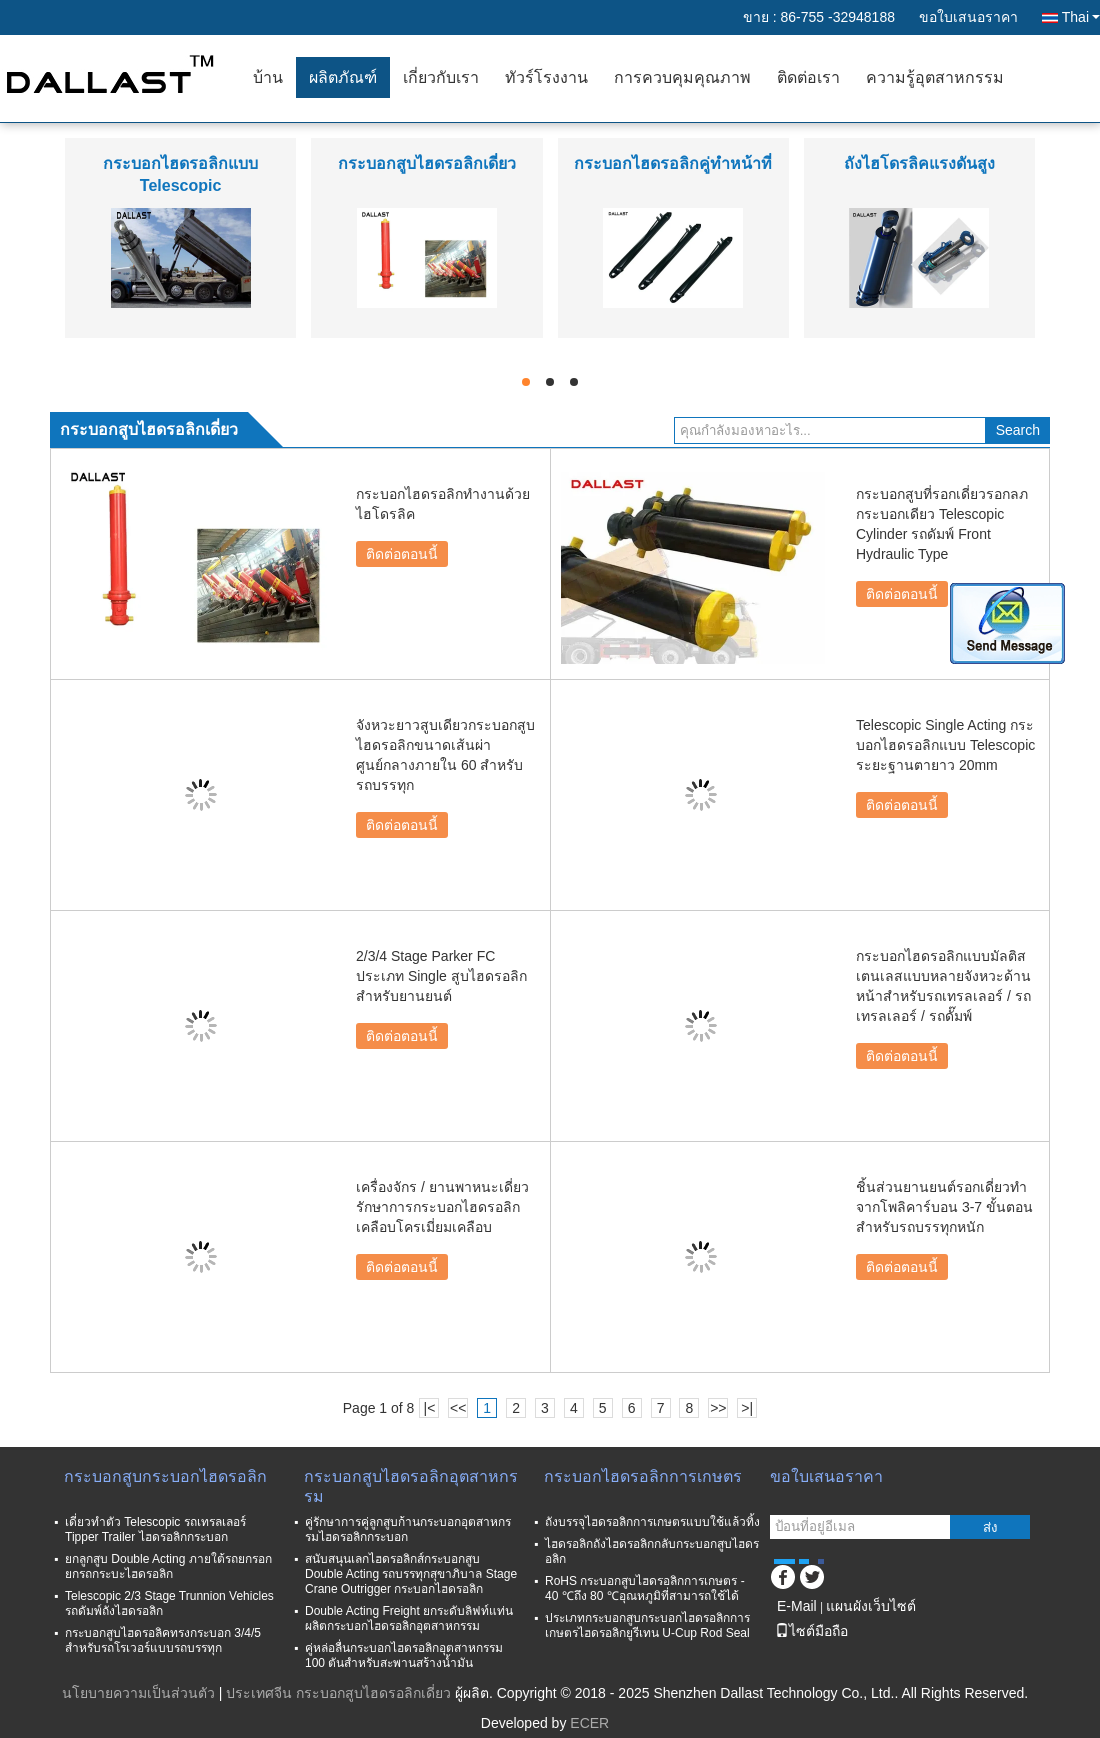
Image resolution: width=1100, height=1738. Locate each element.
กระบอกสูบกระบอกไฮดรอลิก (165, 1476)
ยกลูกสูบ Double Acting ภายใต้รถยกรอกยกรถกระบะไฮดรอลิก (168, 1566)
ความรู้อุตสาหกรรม (935, 77)
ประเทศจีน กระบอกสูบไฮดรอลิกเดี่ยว (338, 1693)
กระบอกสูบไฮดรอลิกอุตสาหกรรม (411, 1486)
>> (718, 1408)
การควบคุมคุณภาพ (682, 77)
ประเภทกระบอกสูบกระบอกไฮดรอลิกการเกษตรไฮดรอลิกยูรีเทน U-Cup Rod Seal (647, 1625)
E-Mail (797, 1606)
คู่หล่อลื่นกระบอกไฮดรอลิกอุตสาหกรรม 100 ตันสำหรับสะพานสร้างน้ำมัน (404, 1655)
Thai (1081, 17)
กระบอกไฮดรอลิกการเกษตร (643, 1476)
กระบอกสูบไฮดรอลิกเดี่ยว (427, 163)
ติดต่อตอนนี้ (402, 554)
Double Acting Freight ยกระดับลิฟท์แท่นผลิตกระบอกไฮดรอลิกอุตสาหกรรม (409, 1618)
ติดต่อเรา (808, 77)
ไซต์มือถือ (811, 1631)
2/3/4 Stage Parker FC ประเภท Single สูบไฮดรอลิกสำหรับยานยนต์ (441, 976)
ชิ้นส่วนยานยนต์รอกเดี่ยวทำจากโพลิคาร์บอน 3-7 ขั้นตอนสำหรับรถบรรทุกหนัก (944, 1207)
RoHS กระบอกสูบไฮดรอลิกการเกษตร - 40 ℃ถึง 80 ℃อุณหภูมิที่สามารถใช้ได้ (645, 1588)
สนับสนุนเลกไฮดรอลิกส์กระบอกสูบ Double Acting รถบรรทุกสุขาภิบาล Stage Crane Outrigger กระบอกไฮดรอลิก (411, 1574)
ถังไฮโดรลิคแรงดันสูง (919, 163)
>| (747, 1408)
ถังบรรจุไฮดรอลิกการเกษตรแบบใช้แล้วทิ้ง (652, 1522)
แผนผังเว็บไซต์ (871, 1606)
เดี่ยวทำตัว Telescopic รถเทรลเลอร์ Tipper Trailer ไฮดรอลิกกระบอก (155, 1529)
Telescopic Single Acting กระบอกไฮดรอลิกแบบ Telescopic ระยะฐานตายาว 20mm (945, 745)
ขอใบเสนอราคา (968, 17)
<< (458, 1408)
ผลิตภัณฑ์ (343, 77)
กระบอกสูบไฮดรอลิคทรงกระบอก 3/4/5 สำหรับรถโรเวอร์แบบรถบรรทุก (163, 1640)
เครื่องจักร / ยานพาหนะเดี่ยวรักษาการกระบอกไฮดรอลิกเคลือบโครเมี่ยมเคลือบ (442, 1207)
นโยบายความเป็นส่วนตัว (138, 1693)
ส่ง (990, 1527)
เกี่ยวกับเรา (441, 77)
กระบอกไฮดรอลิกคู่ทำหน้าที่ (673, 163)
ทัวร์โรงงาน (546, 77)
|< (430, 1408)
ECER (589, 1723)
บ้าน (268, 77)
